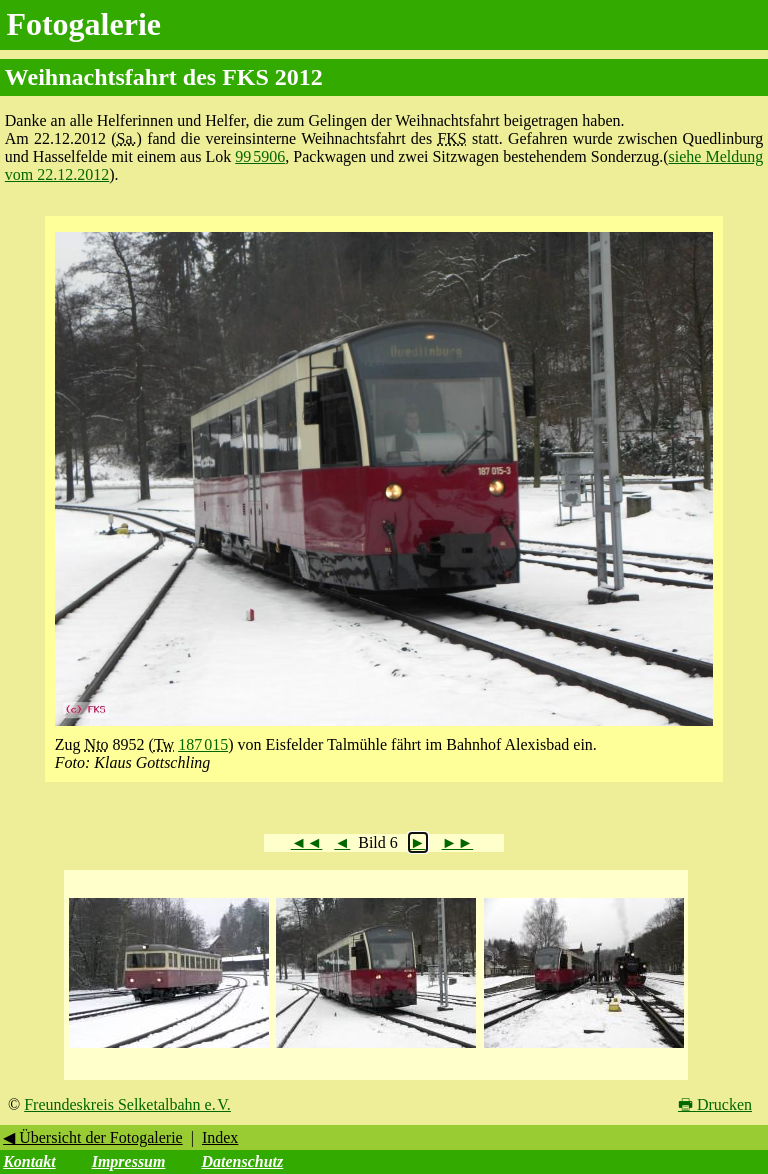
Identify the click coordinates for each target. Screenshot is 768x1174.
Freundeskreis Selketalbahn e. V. (127, 1104)
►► (458, 842)
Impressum (129, 1161)
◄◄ (307, 842)
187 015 (203, 744)
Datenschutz (242, 1161)
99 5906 (260, 156)
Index (220, 1137)
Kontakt (29, 1161)
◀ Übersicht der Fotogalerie (93, 1137)
